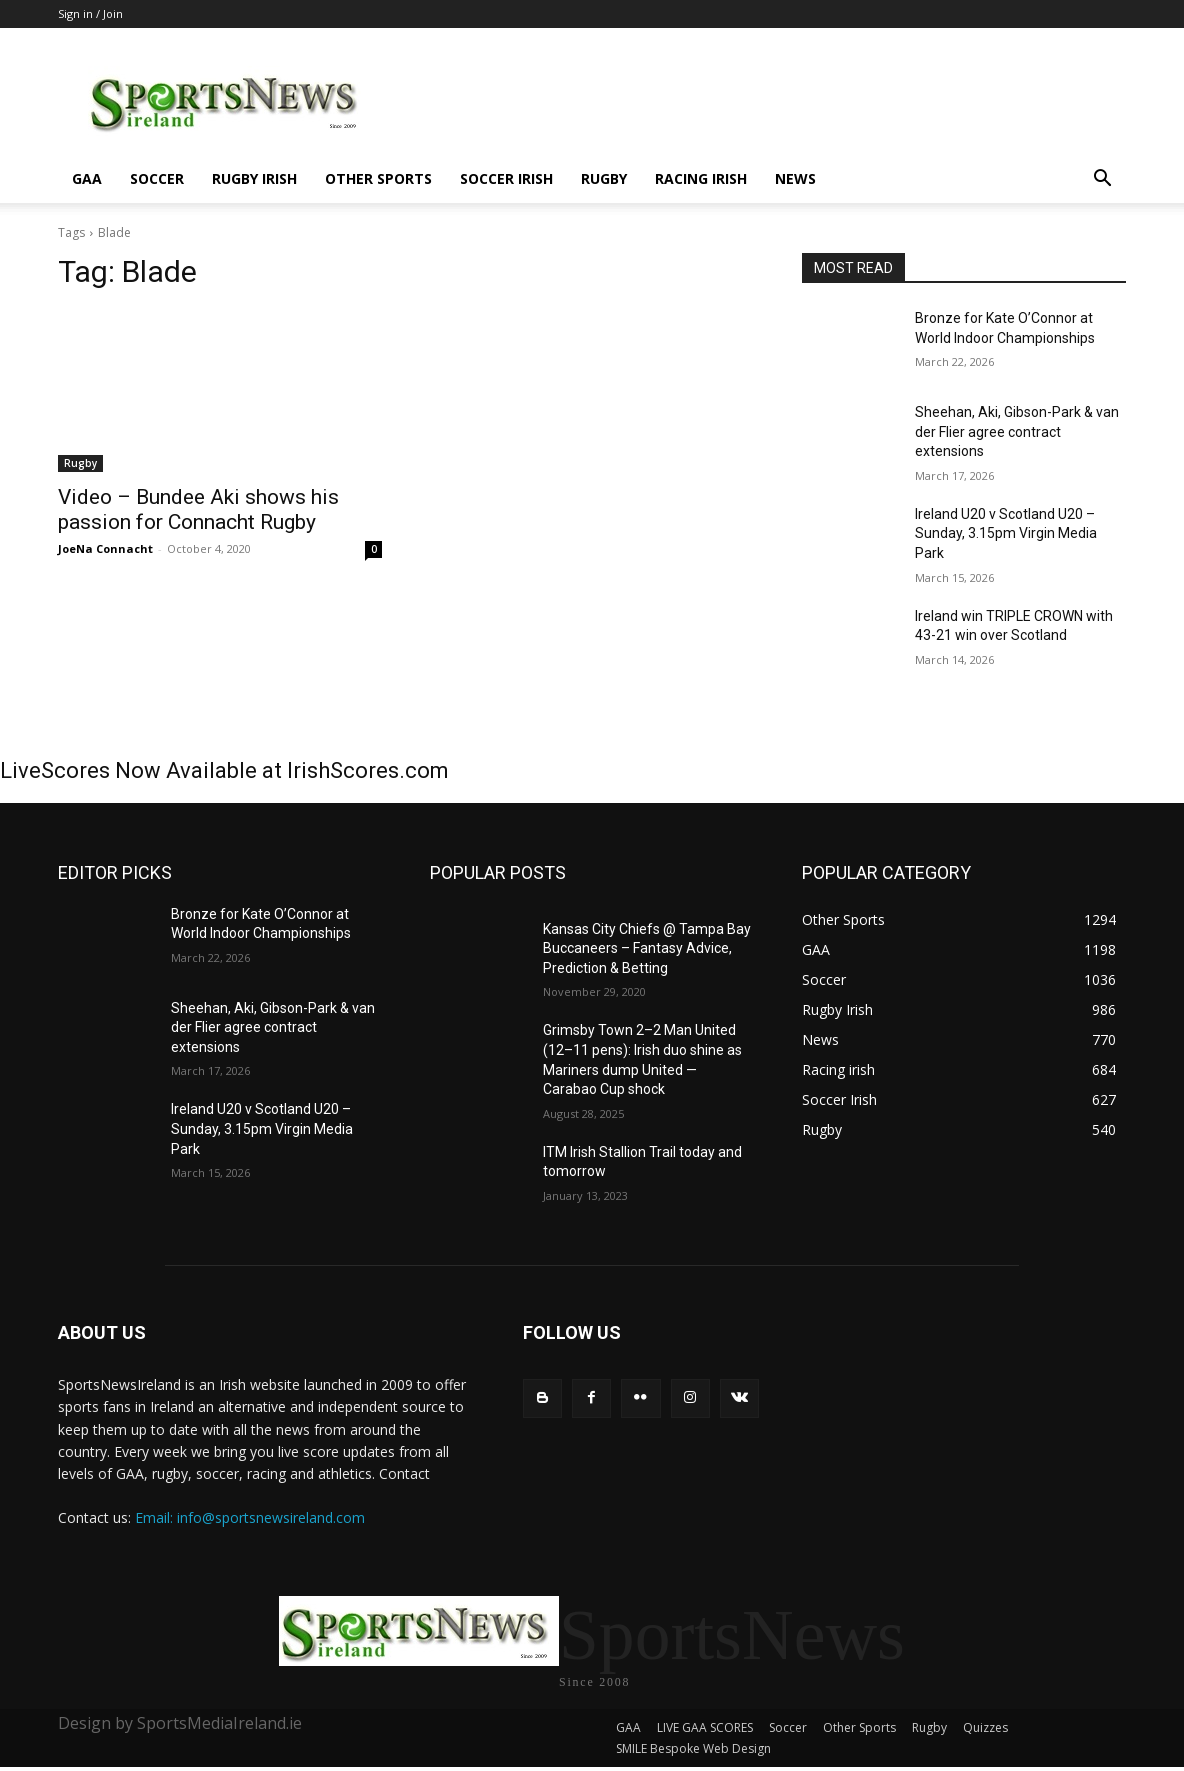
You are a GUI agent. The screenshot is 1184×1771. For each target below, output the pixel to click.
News (795, 178)
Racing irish (701, 178)
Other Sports (378, 178)
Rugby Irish (254, 178)
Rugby (604, 178)
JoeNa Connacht (105, 548)
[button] (1102, 180)
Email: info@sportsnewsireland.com (250, 1517)
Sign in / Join (90, 13)
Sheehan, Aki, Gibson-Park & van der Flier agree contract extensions (1017, 431)
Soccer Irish (506, 178)
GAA (87, 178)
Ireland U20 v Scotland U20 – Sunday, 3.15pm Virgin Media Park (1006, 533)
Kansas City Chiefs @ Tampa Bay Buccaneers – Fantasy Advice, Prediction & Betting (647, 948)
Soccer (157, 178)
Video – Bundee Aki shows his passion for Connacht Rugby (198, 509)
